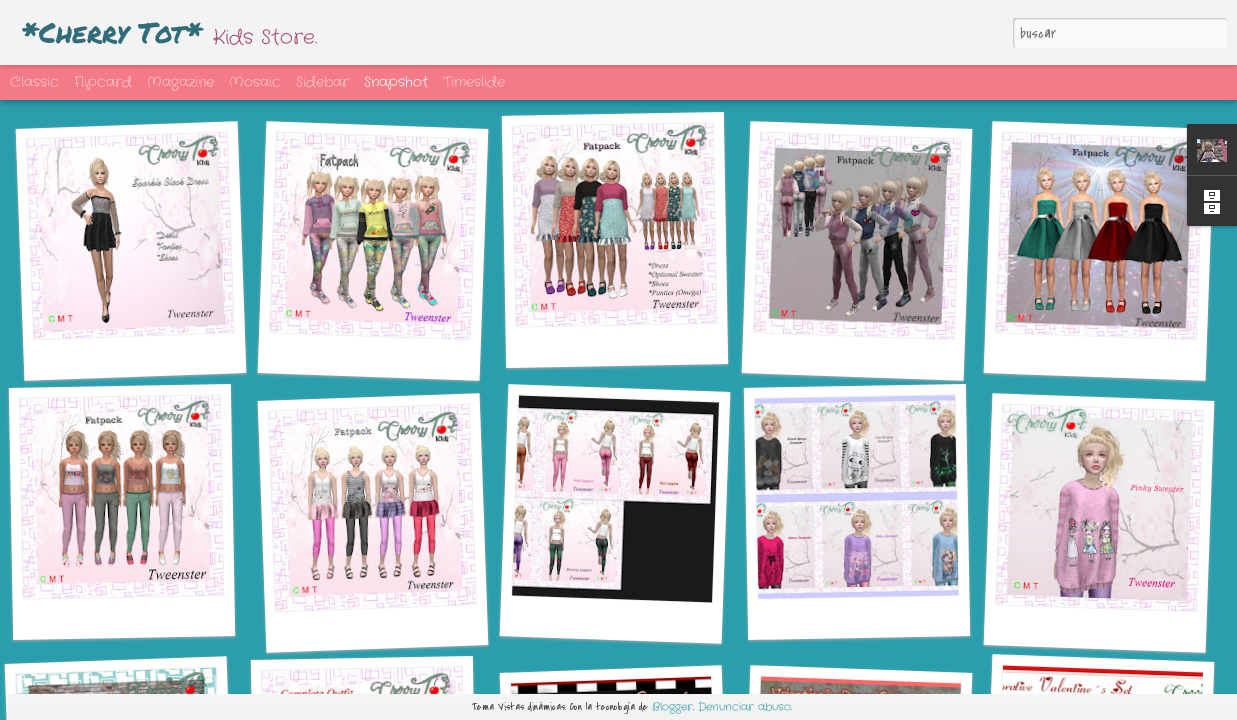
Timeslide (474, 82)
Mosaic (255, 82)
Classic (34, 82)
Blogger (672, 707)
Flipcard (103, 82)
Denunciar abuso (744, 707)
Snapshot (396, 82)
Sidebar (322, 82)
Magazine (180, 82)
